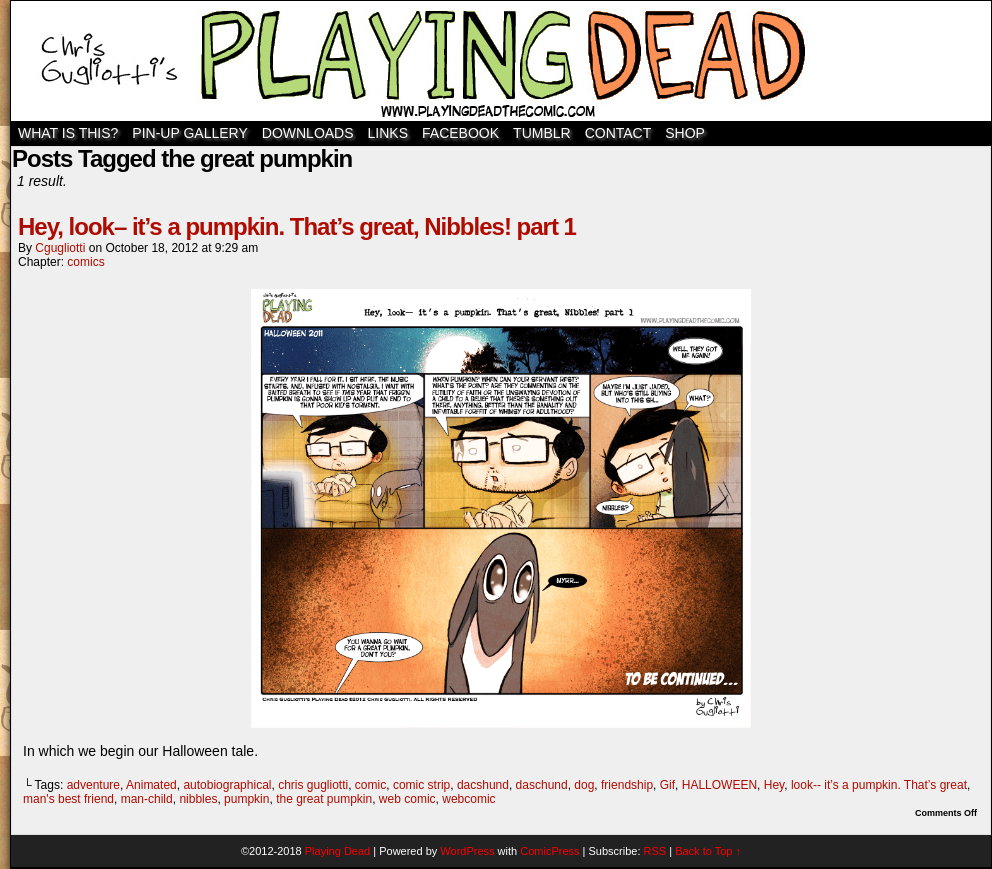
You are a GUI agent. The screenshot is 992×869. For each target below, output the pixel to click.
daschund (542, 785)
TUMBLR (542, 133)
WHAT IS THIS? (68, 133)
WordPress (467, 851)
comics (85, 262)
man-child (147, 799)
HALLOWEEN (719, 785)
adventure (93, 785)
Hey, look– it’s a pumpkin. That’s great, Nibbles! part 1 (297, 226)
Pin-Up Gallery (189, 133)
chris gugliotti (313, 785)
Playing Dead (501, 61)
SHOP (685, 133)
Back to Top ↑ (708, 851)
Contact (618, 133)
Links (388, 133)
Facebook (460, 133)
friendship (627, 785)
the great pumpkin (324, 799)
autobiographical (227, 785)
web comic (407, 799)
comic (370, 785)
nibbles (198, 799)
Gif (667, 785)
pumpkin (246, 799)
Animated (151, 785)
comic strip (421, 785)
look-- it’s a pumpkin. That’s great (879, 785)
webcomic (468, 799)
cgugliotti (60, 248)
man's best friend (68, 799)
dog (584, 785)
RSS (655, 851)
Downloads (308, 133)
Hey (774, 785)
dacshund (483, 785)
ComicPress (549, 851)
